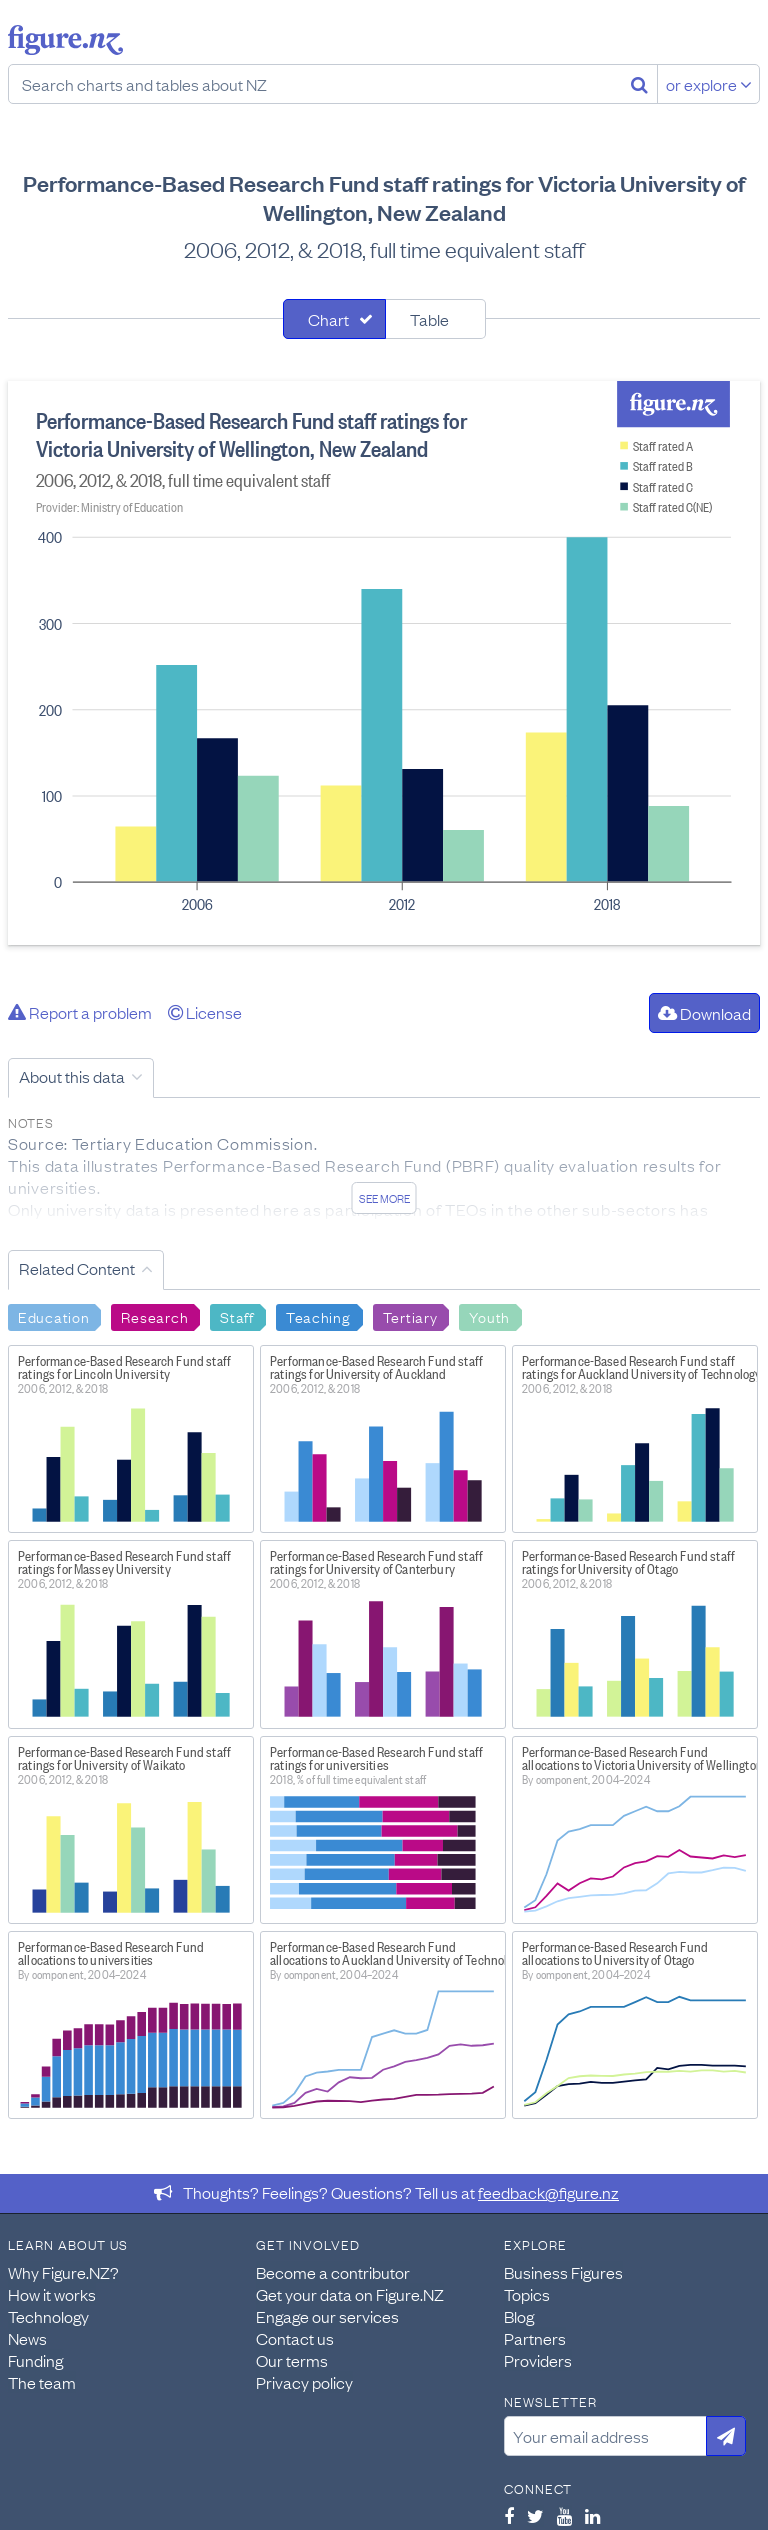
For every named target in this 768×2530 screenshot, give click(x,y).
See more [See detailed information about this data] (384, 1198)
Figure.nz (65, 40)
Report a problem (80, 1012)
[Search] (639, 84)
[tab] (334, 319)
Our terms (292, 2360)
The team (42, 2382)
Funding (35, 2360)
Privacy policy (304, 2382)
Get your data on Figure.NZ (350, 2294)
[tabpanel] (384, 663)
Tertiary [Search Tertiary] (410, 1316)
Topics (527, 2294)
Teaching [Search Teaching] (318, 1316)
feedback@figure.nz (548, 2192)
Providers (538, 2360)
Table (429, 319)
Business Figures (563, 2272)
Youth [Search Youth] (489, 1316)
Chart (328, 319)
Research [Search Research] (154, 1316)
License (205, 1012)
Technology (48, 2316)
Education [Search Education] (53, 1316)
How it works (52, 2294)
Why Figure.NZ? (63, 2272)
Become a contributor (333, 2272)
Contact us (295, 2338)
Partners (535, 2338)
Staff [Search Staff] (237, 1316)
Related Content (77, 1268)
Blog (519, 2316)
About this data (72, 1076)
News (27, 2338)
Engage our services (327, 2316)
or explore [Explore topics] (709, 84)
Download (704, 1013)
